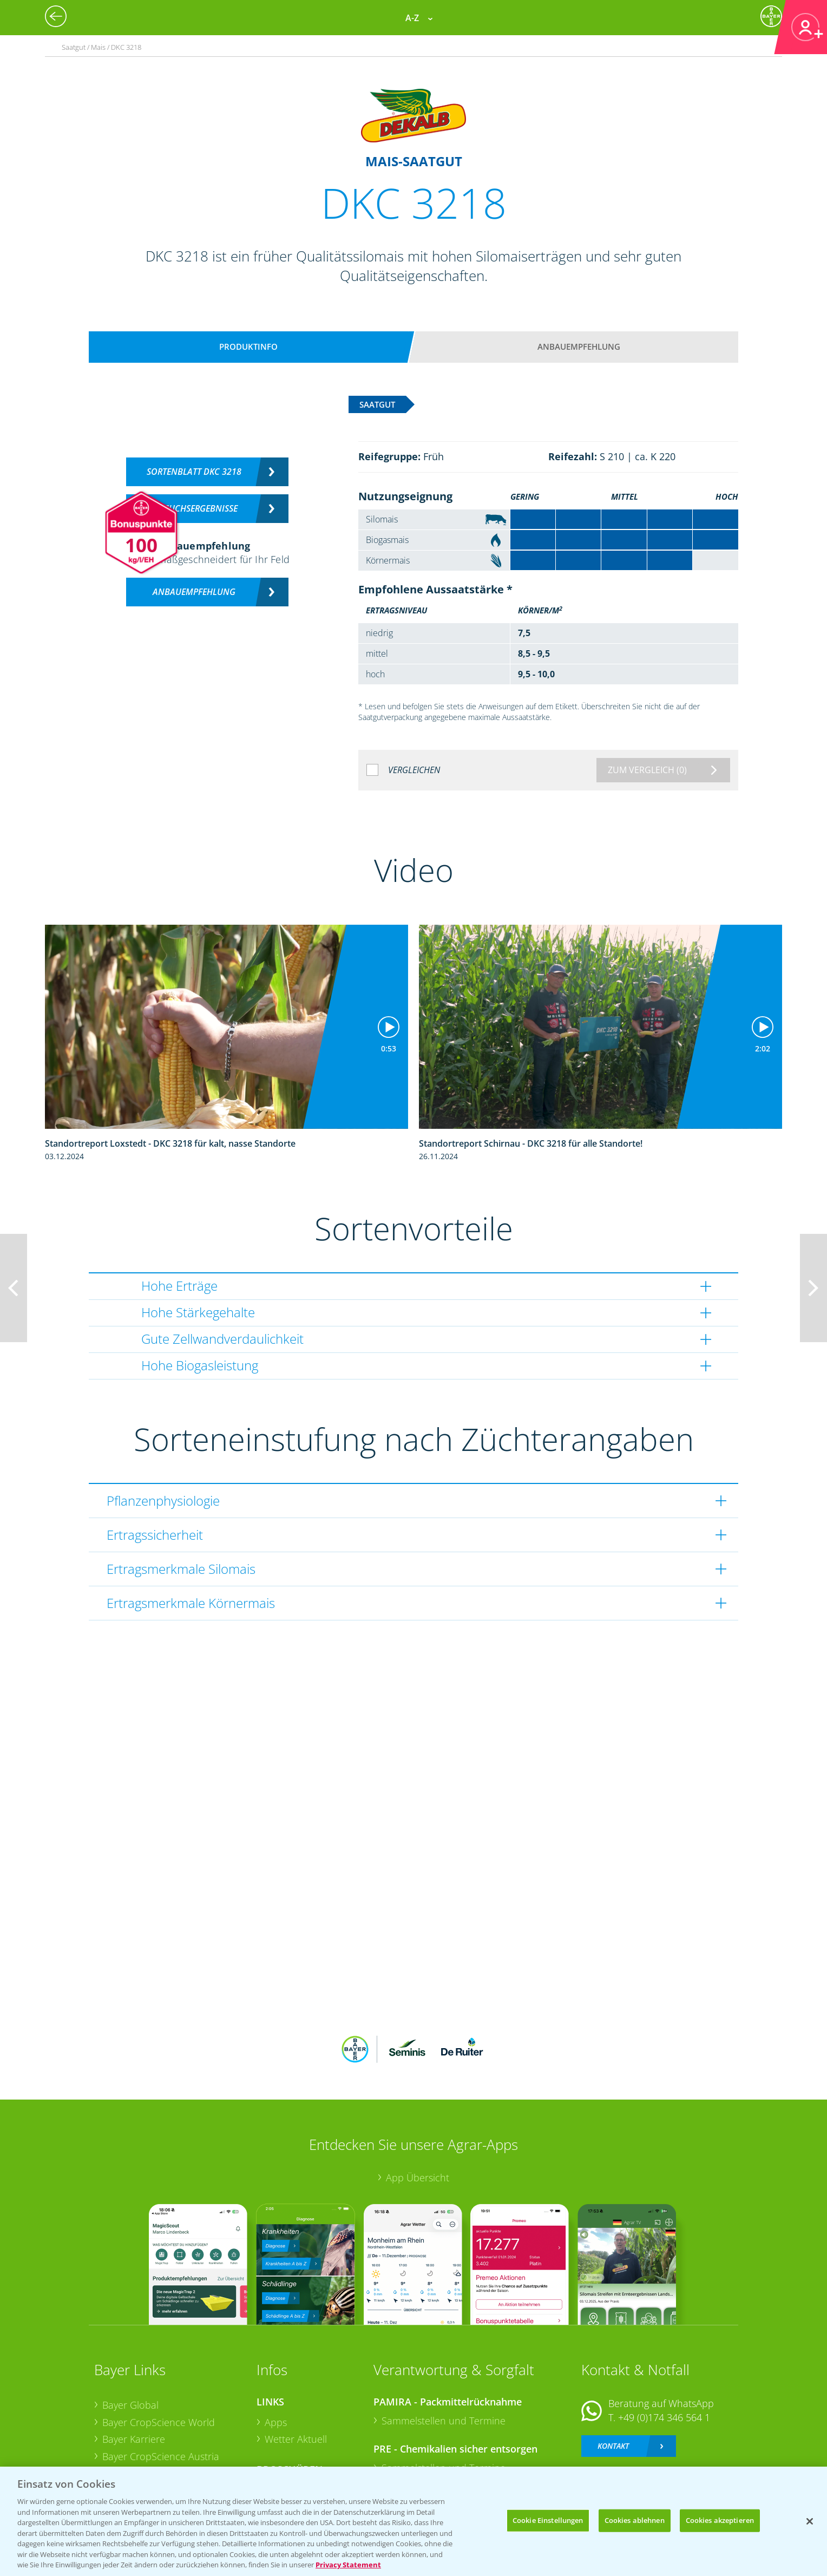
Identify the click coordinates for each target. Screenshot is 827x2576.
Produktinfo (248, 346)
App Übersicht (417, 2106)
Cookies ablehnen (635, 2520)
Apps (276, 2350)
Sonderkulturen (299, 2453)
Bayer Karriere (133, 2368)
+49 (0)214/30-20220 (663, 2422)
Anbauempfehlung (578, 346)
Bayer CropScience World (158, 2350)
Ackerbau (286, 2418)
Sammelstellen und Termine (444, 2349)
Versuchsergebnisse (194, 508)
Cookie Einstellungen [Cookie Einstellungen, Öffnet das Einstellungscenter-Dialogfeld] (548, 2520)
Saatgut (281, 2435)
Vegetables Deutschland (155, 2436)
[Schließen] (810, 2521)
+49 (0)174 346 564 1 (664, 2345)
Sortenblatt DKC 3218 (194, 472)
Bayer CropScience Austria (160, 2385)
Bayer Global (130, 2333)
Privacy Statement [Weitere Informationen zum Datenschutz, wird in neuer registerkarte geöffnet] (348, 2565)
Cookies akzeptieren (720, 2520)
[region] (413, 2521)
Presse (117, 2419)
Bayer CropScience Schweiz (163, 2402)
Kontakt (613, 2375)
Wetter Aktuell (296, 2368)
